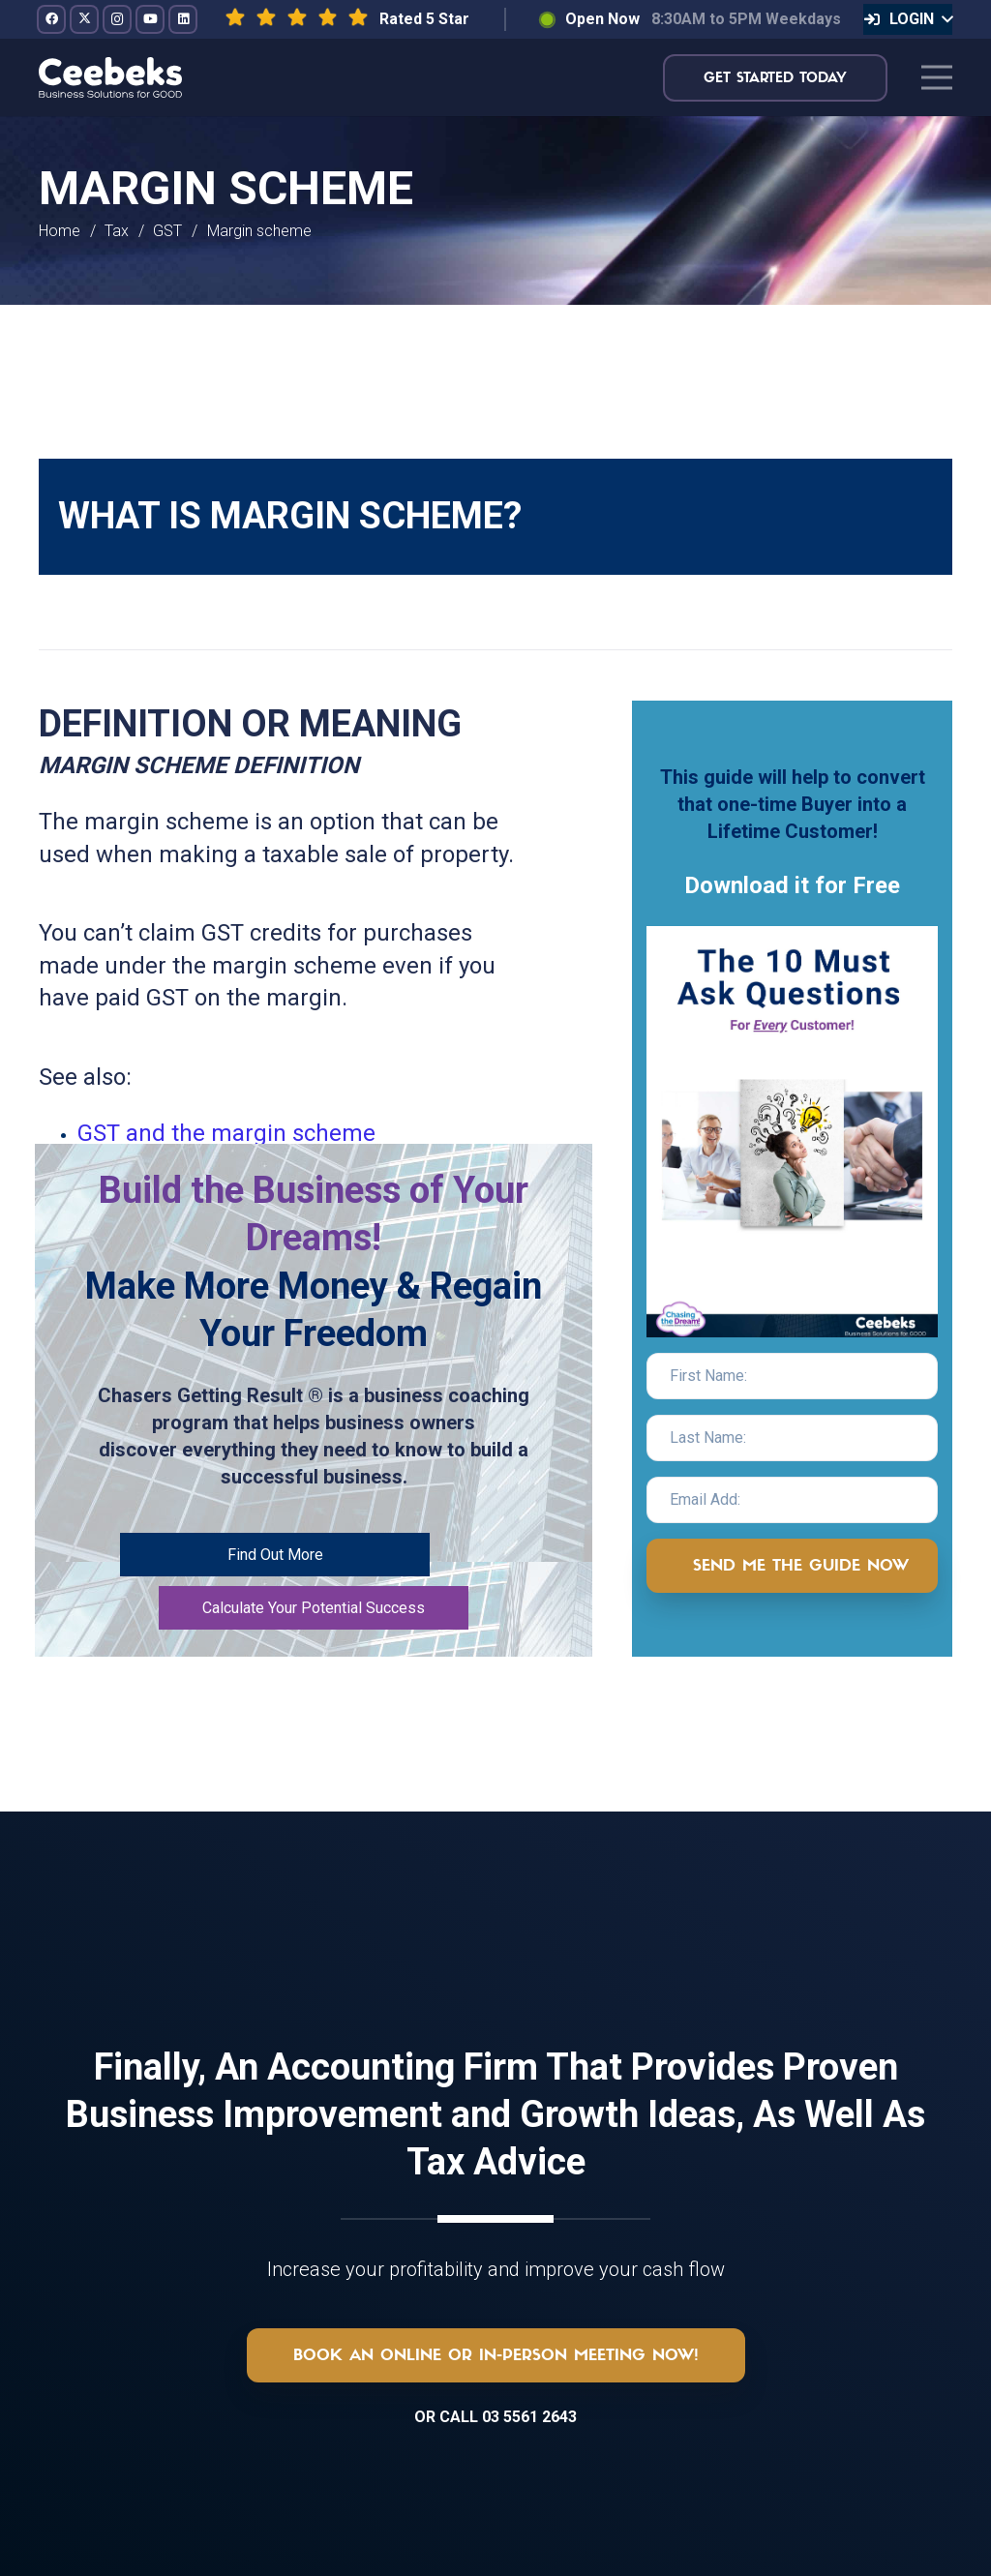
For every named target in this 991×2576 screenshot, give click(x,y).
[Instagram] (117, 19)
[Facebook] (51, 19)
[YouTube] (150, 19)
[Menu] (937, 77)
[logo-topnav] (110, 77)
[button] (908, 19)
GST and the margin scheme (226, 1133)
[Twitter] (84, 19)
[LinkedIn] (182, 19)
